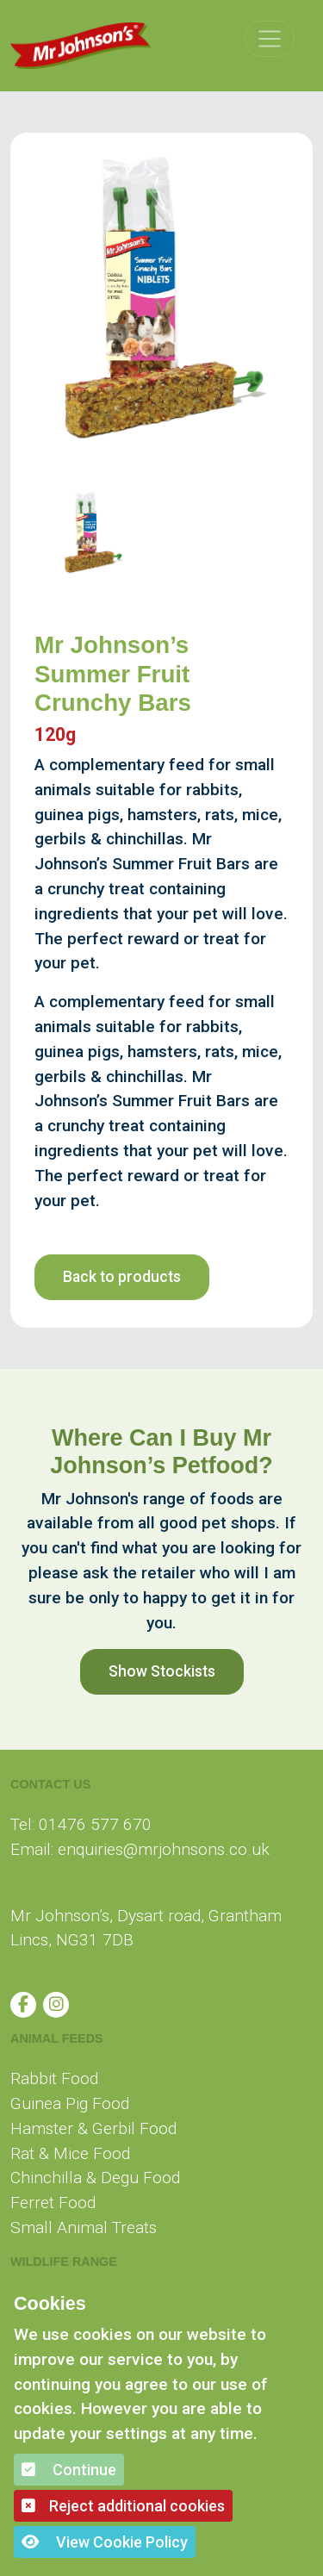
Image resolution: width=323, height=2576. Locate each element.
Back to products (122, 1276)
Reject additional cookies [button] (123, 2506)
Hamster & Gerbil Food (93, 2128)
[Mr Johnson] (81, 45)
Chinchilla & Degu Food (95, 2177)
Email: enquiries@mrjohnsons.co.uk (140, 1849)
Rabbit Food (54, 2078)
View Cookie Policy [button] (105, 2542)
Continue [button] (69, 2470)
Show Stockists (162, 1671)
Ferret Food (53, 2202)
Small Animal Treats (83, 2227)
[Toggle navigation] (270, 39)
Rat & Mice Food (70, 2153)
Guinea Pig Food (69, 2103)
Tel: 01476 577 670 (81, 1824)
